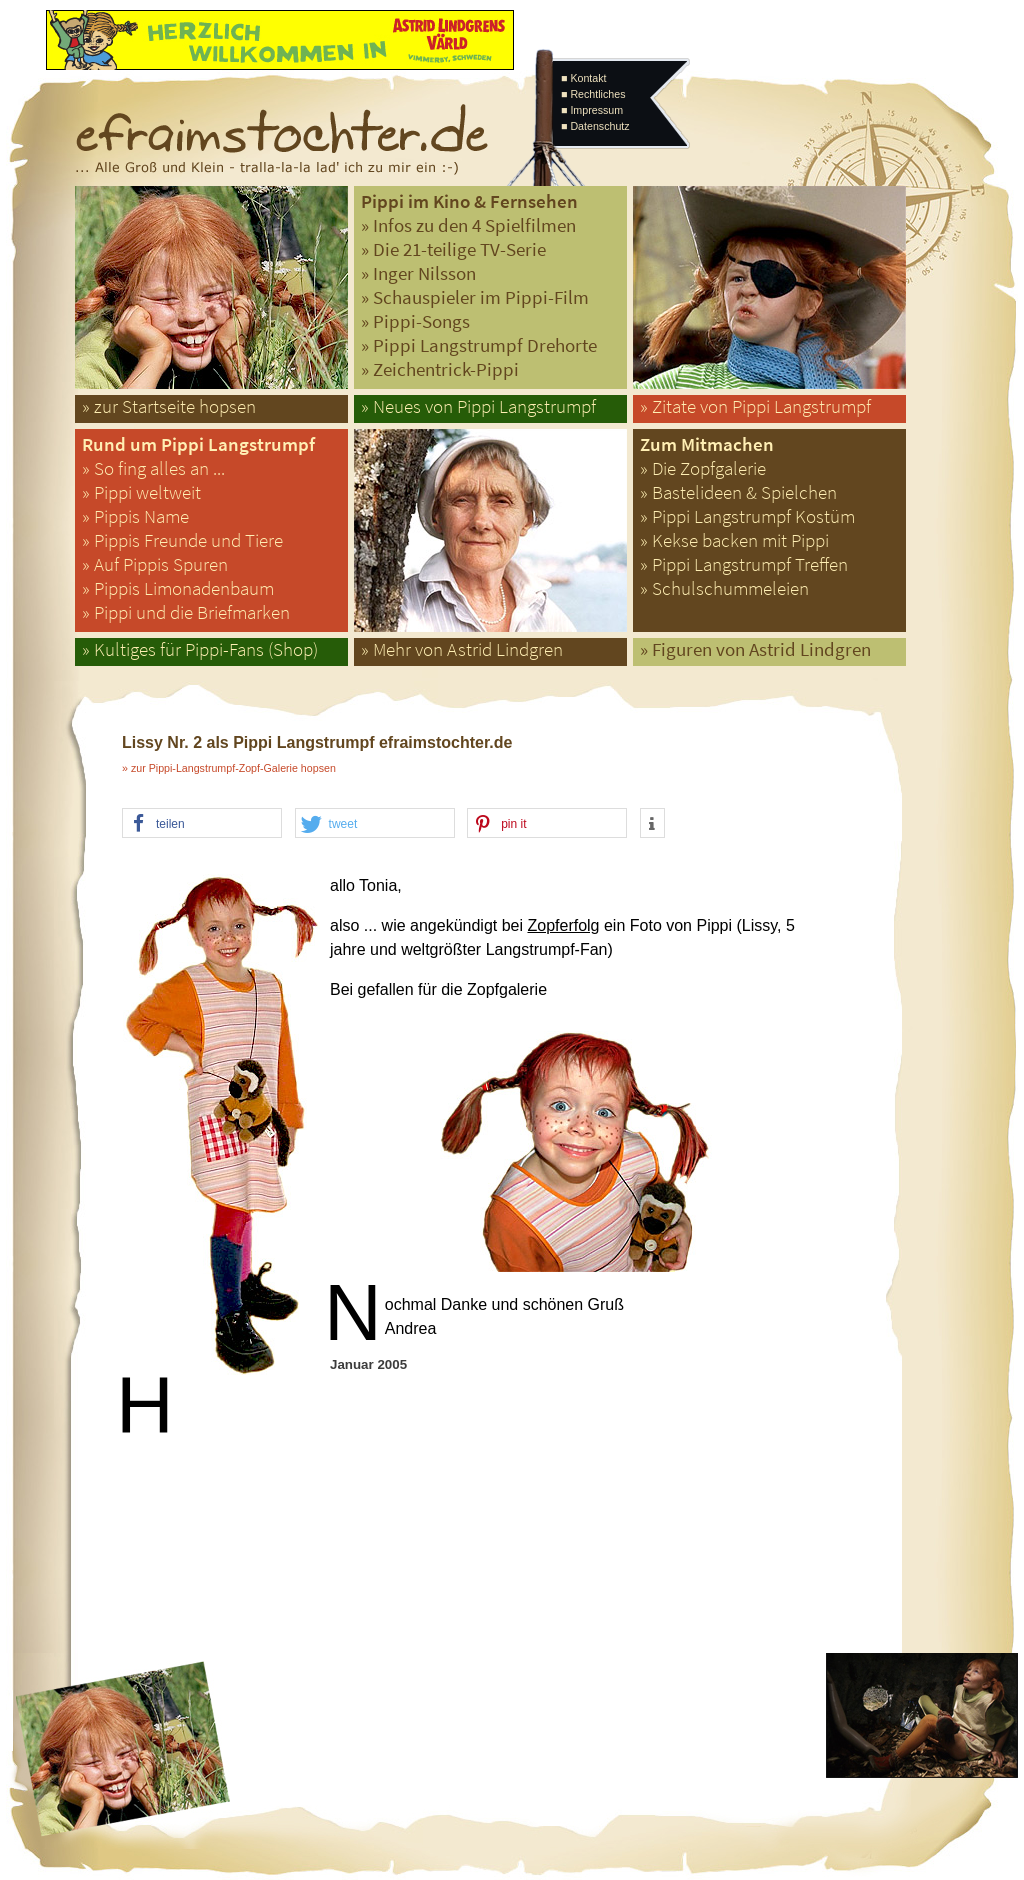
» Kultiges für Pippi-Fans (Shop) (200, 649)
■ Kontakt (584, 78)
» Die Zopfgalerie (703, 468)
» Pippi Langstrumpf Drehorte (479, 345)
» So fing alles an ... (153, 468)
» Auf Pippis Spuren (155, 564)
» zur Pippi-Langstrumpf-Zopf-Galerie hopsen (229, 768)
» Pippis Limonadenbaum (178, 588)
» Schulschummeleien (724, 588)
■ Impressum (592, 110)
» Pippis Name (135, 516)
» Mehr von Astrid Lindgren (462, 649)
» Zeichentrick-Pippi (440, 369)
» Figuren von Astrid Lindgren (755, 649)
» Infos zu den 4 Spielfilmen (468, 225)
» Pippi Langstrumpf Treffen (744, 564)
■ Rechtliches (593, 94)
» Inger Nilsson (418, 273)
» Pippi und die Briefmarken (186, 612)
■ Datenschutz (595, 126)
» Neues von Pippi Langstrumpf (478, 406)
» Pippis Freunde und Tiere (182, 540)
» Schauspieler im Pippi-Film (475, 297)
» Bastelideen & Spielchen (738, 492)
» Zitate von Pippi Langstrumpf (755, 406)
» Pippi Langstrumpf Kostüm (747, 516)
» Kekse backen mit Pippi (734, 540)
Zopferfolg (563, 925)
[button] (202, 824)
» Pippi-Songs (415, 321)
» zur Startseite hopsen (169, 406)
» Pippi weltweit (141, 492)
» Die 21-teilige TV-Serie (453, 249)
